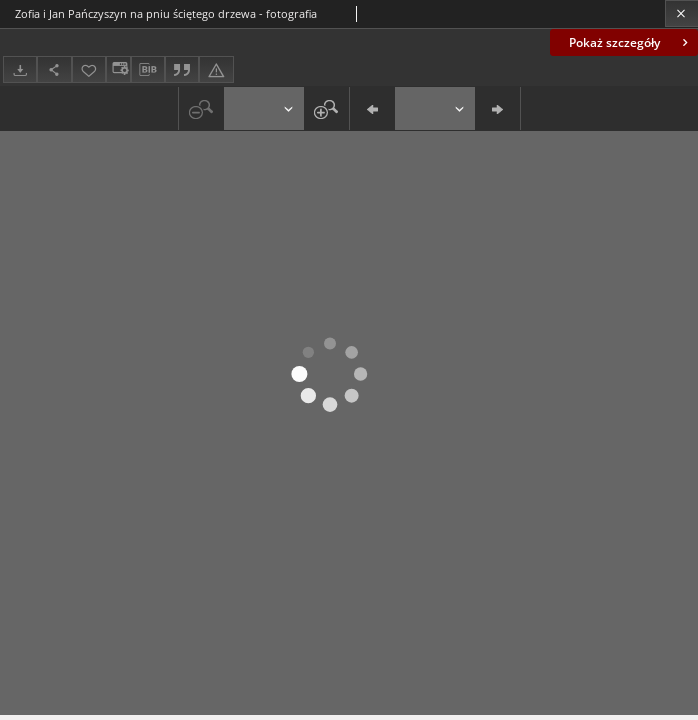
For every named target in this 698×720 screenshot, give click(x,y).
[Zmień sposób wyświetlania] (118, 69)
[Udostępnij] (54, 69)
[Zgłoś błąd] (216, 69)
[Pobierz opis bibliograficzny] (148, 70)
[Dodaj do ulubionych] (89, 69)
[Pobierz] (20, 69)
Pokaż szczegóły (630, 42)
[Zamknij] (681, 13)
